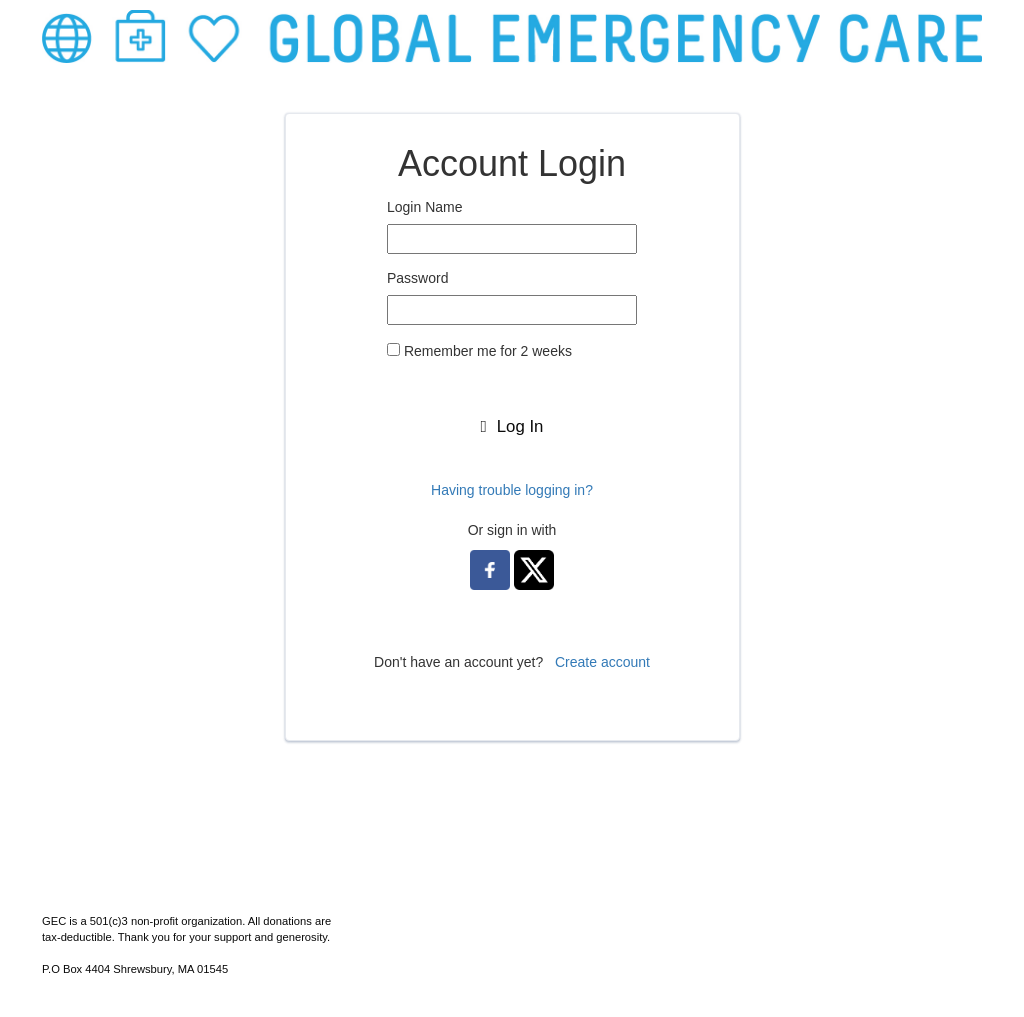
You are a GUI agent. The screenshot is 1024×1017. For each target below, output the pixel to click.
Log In (512, 426)
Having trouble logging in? (512, 490)
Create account (602, 662)
